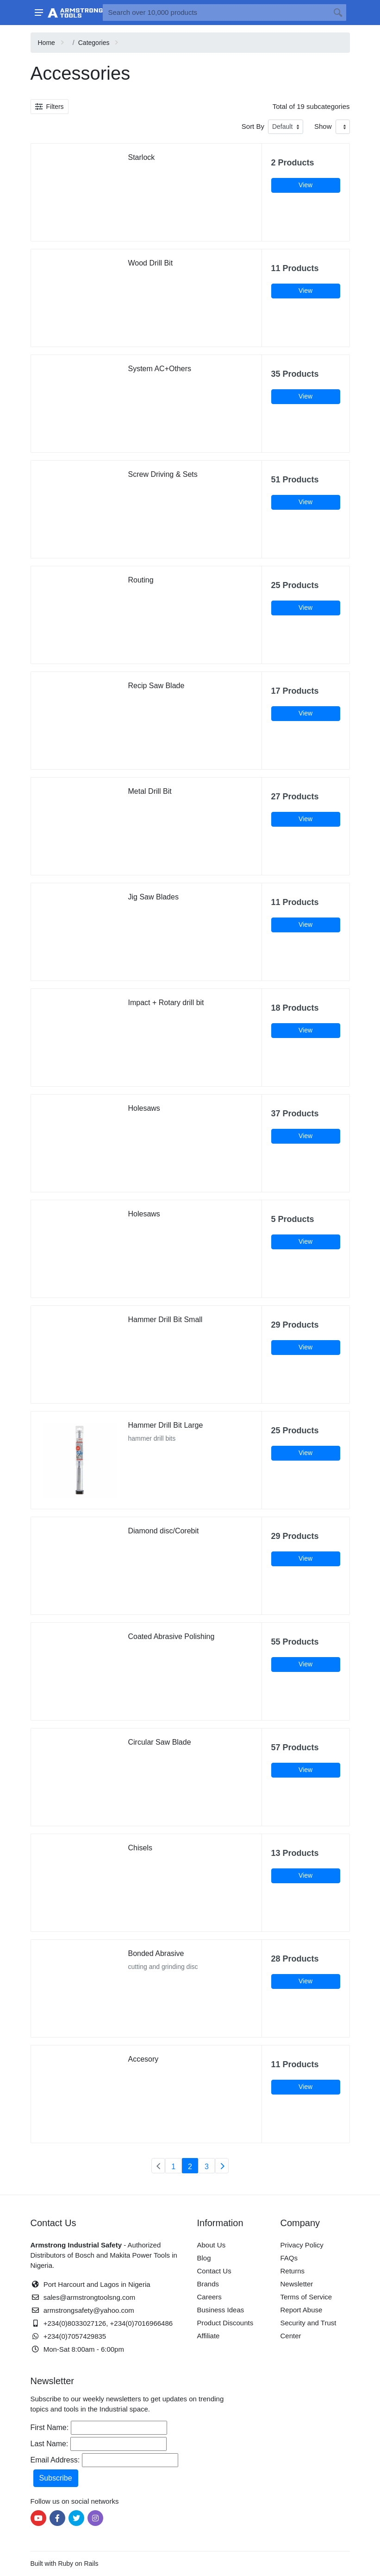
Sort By (253, 126)
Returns (292, 2271)
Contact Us (214, 2271)
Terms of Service (306, 2297)
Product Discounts (225, 2323)
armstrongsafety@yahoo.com (89, 2310)
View (305, 185)
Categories (94, 42)
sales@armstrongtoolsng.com (90, 2297)
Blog (204, 2258)
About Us (211, 2245)
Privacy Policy (302, 2245)
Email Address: (55, 2460)
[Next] (222, 2165)
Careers (209, 2297)
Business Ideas (220, 2310)
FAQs (289, 2258)
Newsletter (296, 2284)
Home (46, 42)
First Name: (50, 2427)
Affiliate (208, 2336)
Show (323, 126)
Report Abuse (301, 2310)
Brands (208, 2284)
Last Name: (50, 2444)
